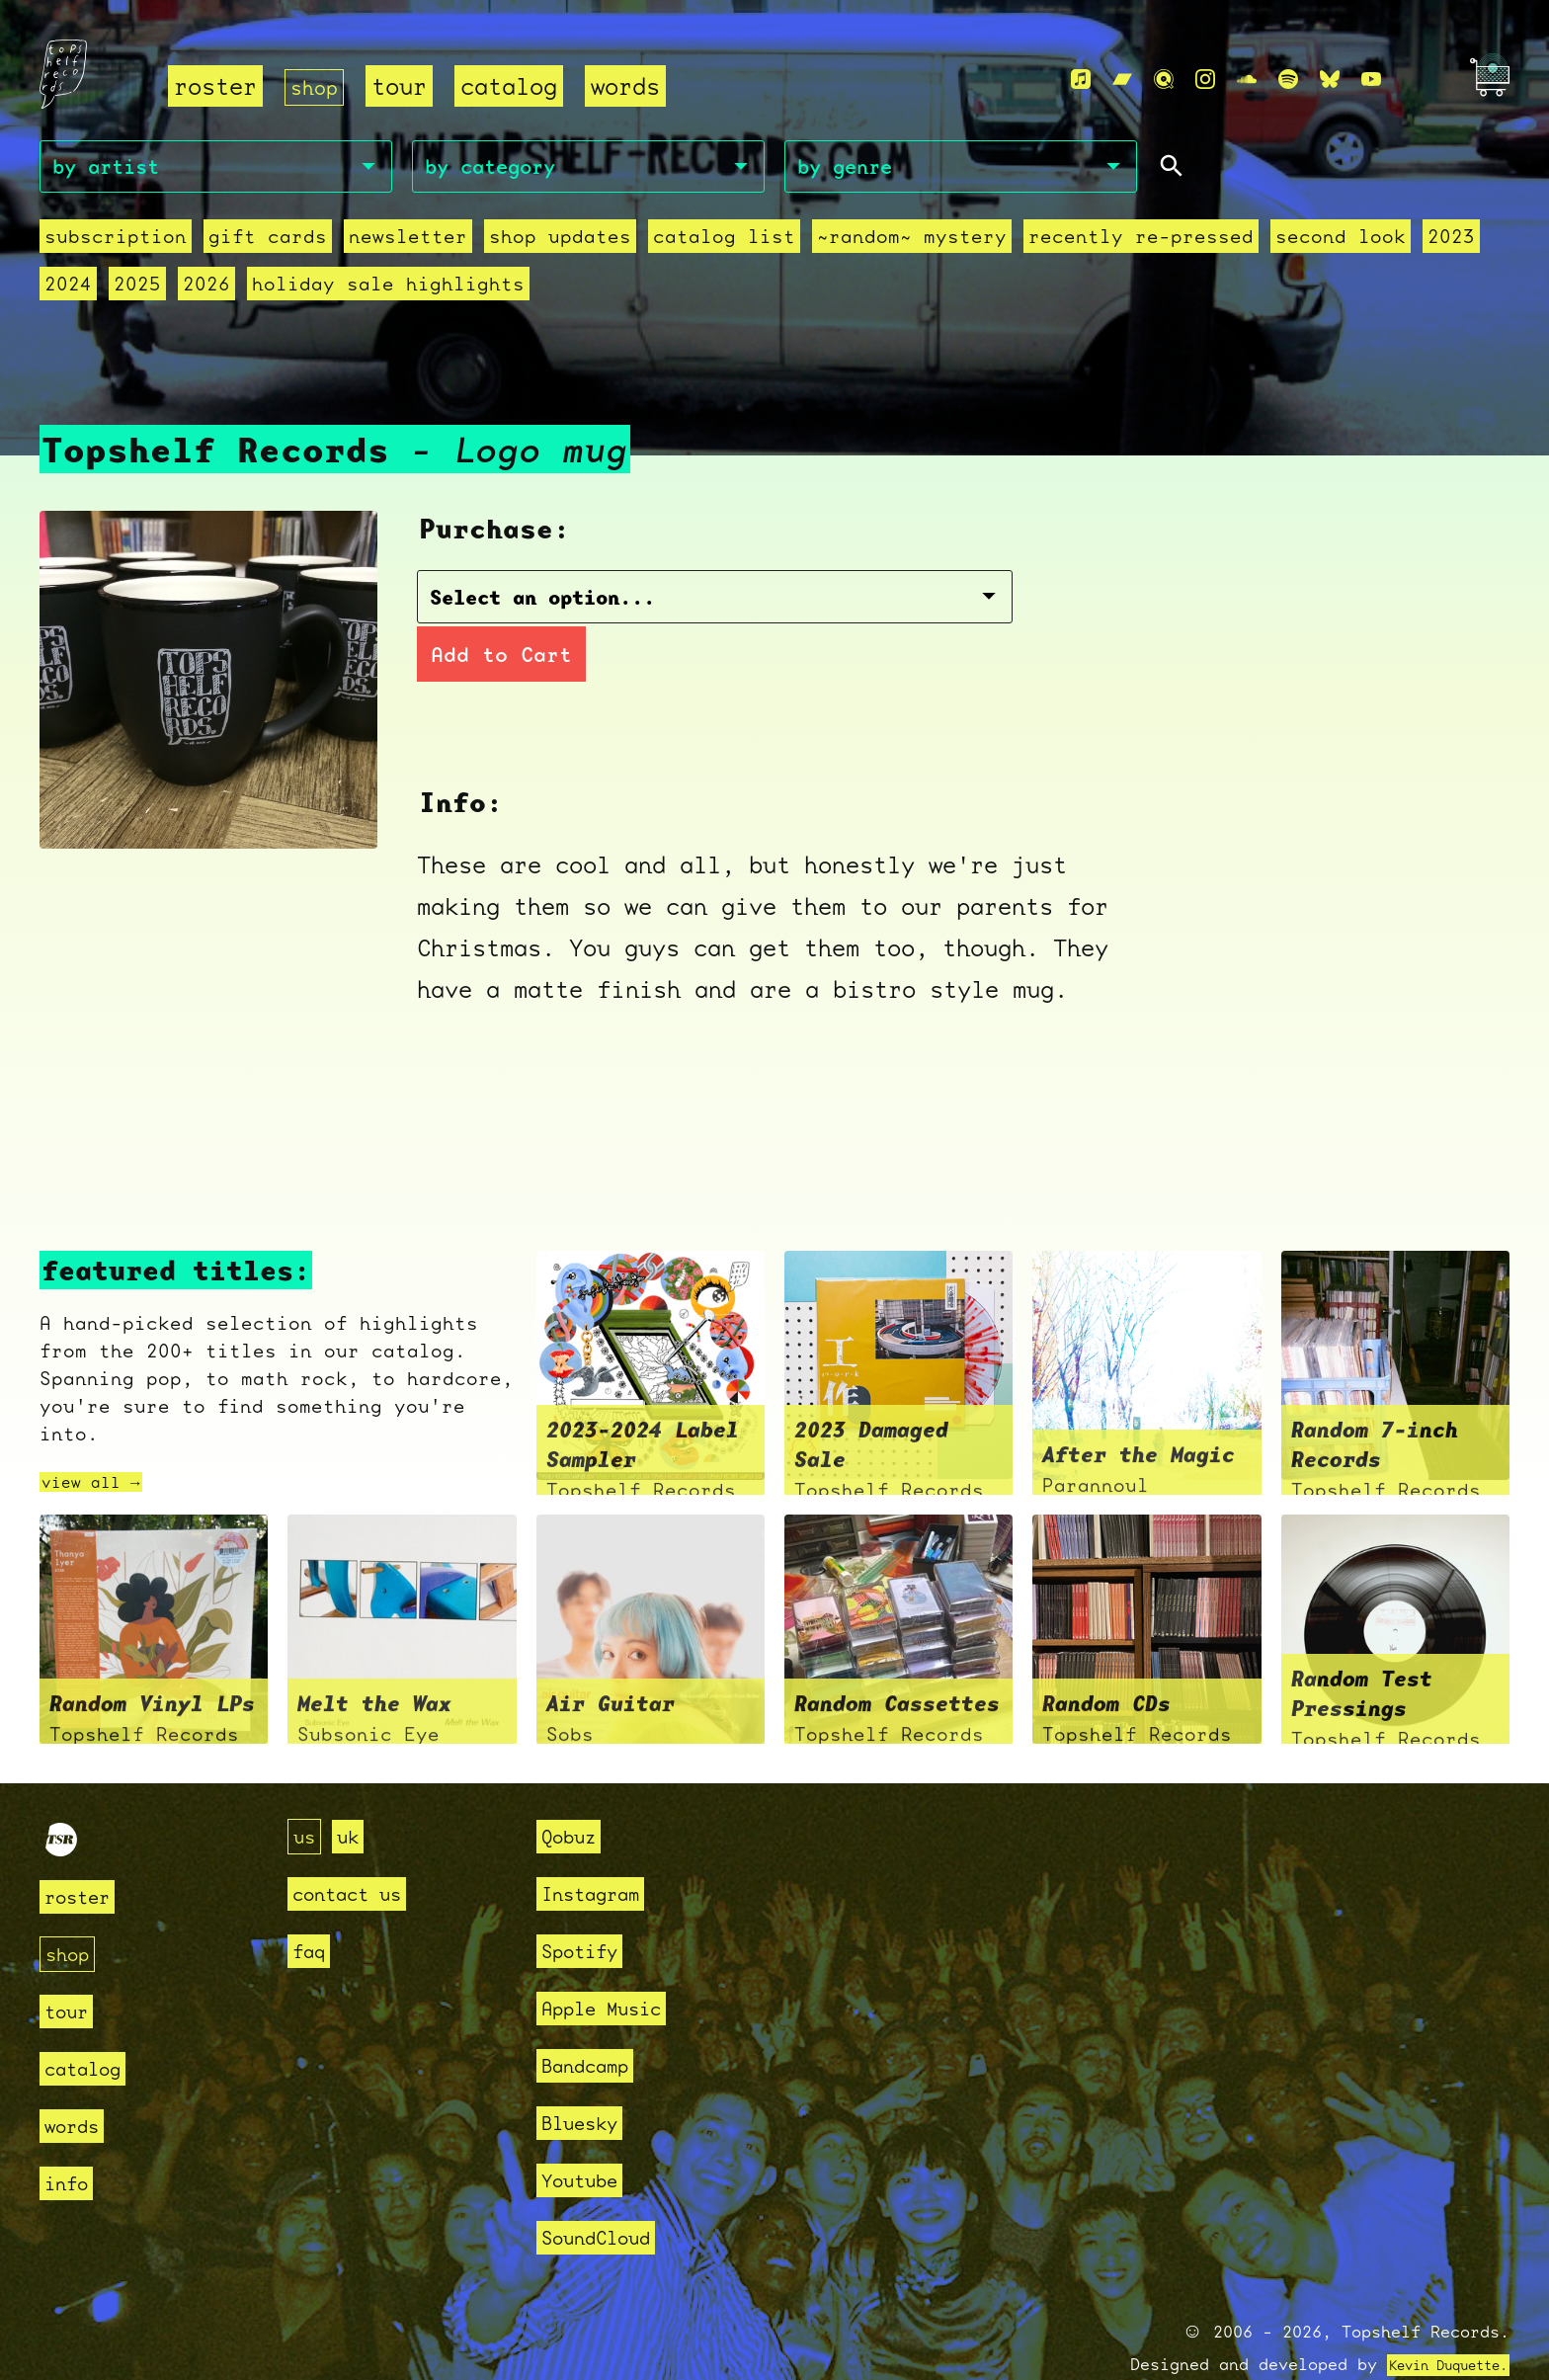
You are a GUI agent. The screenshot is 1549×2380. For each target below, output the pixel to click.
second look (1340, 242)
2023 (1451, 242)
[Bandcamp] (1122, 80)
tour (407, 87)
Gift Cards (267, 242)
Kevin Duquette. (1433, 2316)
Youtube (586, 2131)
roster (215, 87)
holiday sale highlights (388, 289)
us (306, 1787)
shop (318, 87)
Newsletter (408, 242)
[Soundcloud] (1247, 80)
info (70, 2133)
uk (354, 1787)
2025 (137, 289)
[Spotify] (1288, 80)
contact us (356, 1845)
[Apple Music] (1081, 80)
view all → (100, 1433)
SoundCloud (605, 2189)
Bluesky (586, 2074)
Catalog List (724, 242)
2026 (206, 289)
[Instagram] (1205, 80)
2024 (68, 289)
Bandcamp (592, 2017)
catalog (516, 87)
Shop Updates (560, 242)
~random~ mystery (912, 242)
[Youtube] (1371, 80)
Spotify (586, 1902)
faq (311, 1902)
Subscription (115, 242)
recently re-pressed (1141, 242)
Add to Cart (878, 605)
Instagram (599, 1845)
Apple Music (612, 1959)
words (633, 87)
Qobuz (573, 1787)
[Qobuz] (1164, 80)
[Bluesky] (1330, 80)
